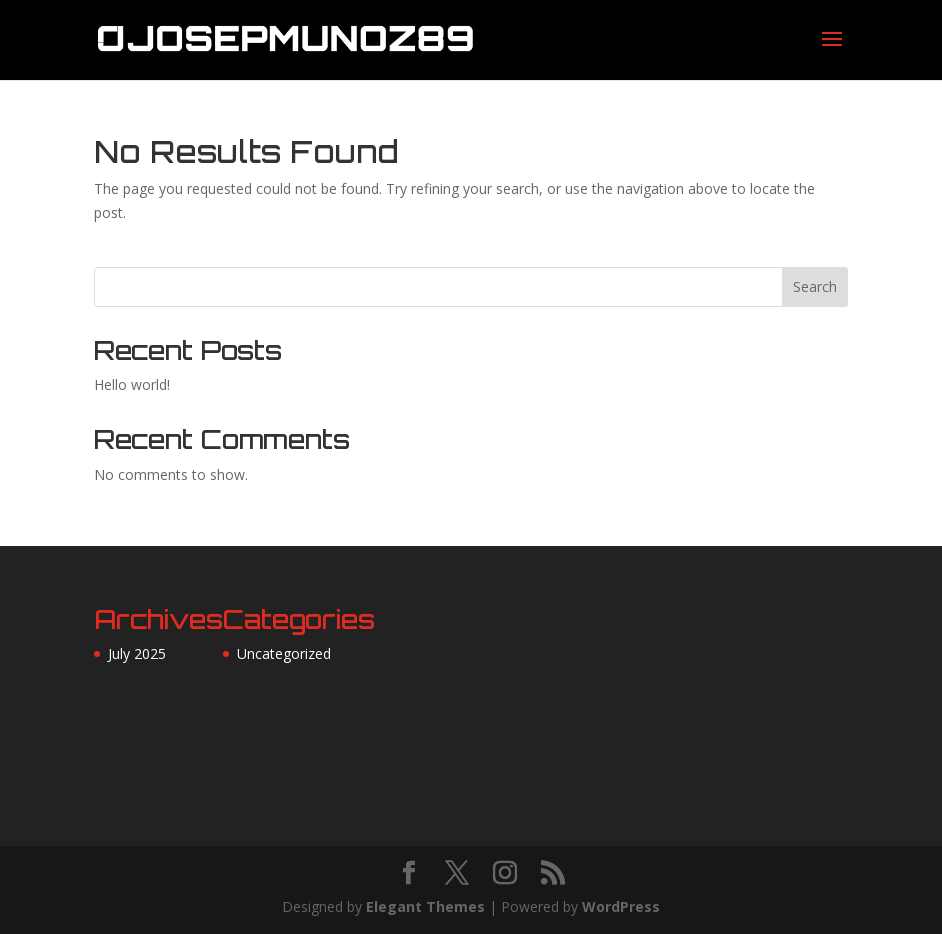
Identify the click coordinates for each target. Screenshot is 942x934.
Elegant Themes (425, 906)
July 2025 (137, 653)
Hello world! (132, 384)
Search (815, 286)
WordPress (621, 906)
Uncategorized (284, 653)
